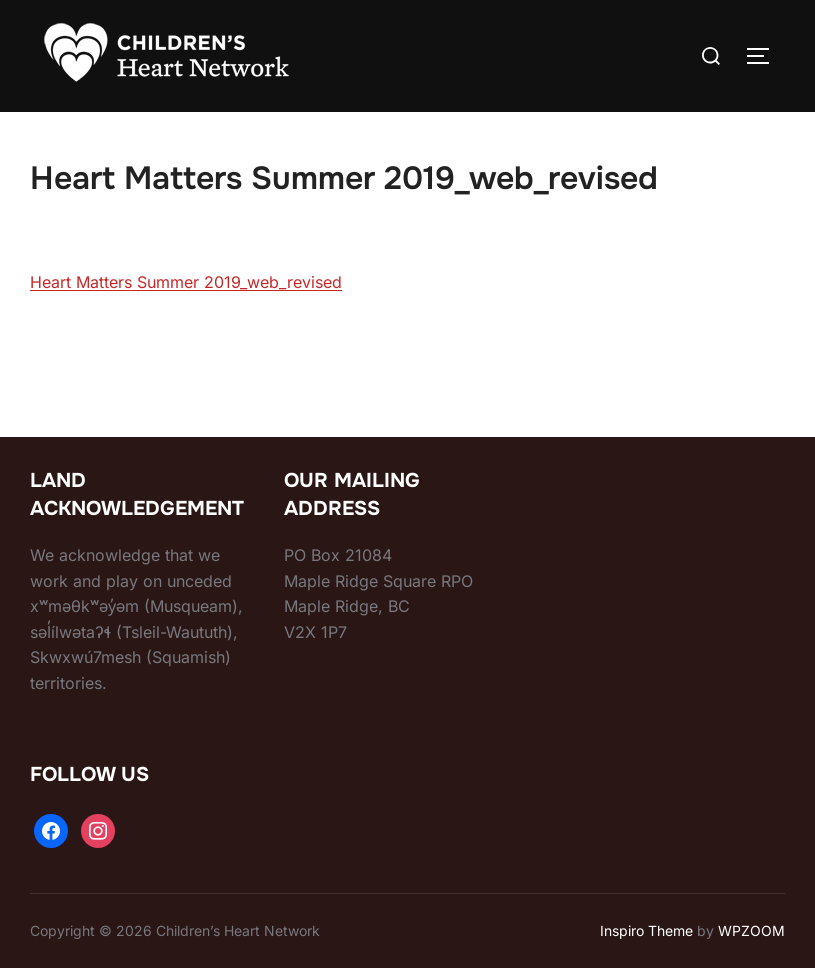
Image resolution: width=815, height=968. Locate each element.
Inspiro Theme (646, 930)
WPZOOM (751, 930)
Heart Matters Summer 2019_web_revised (186, 282)
